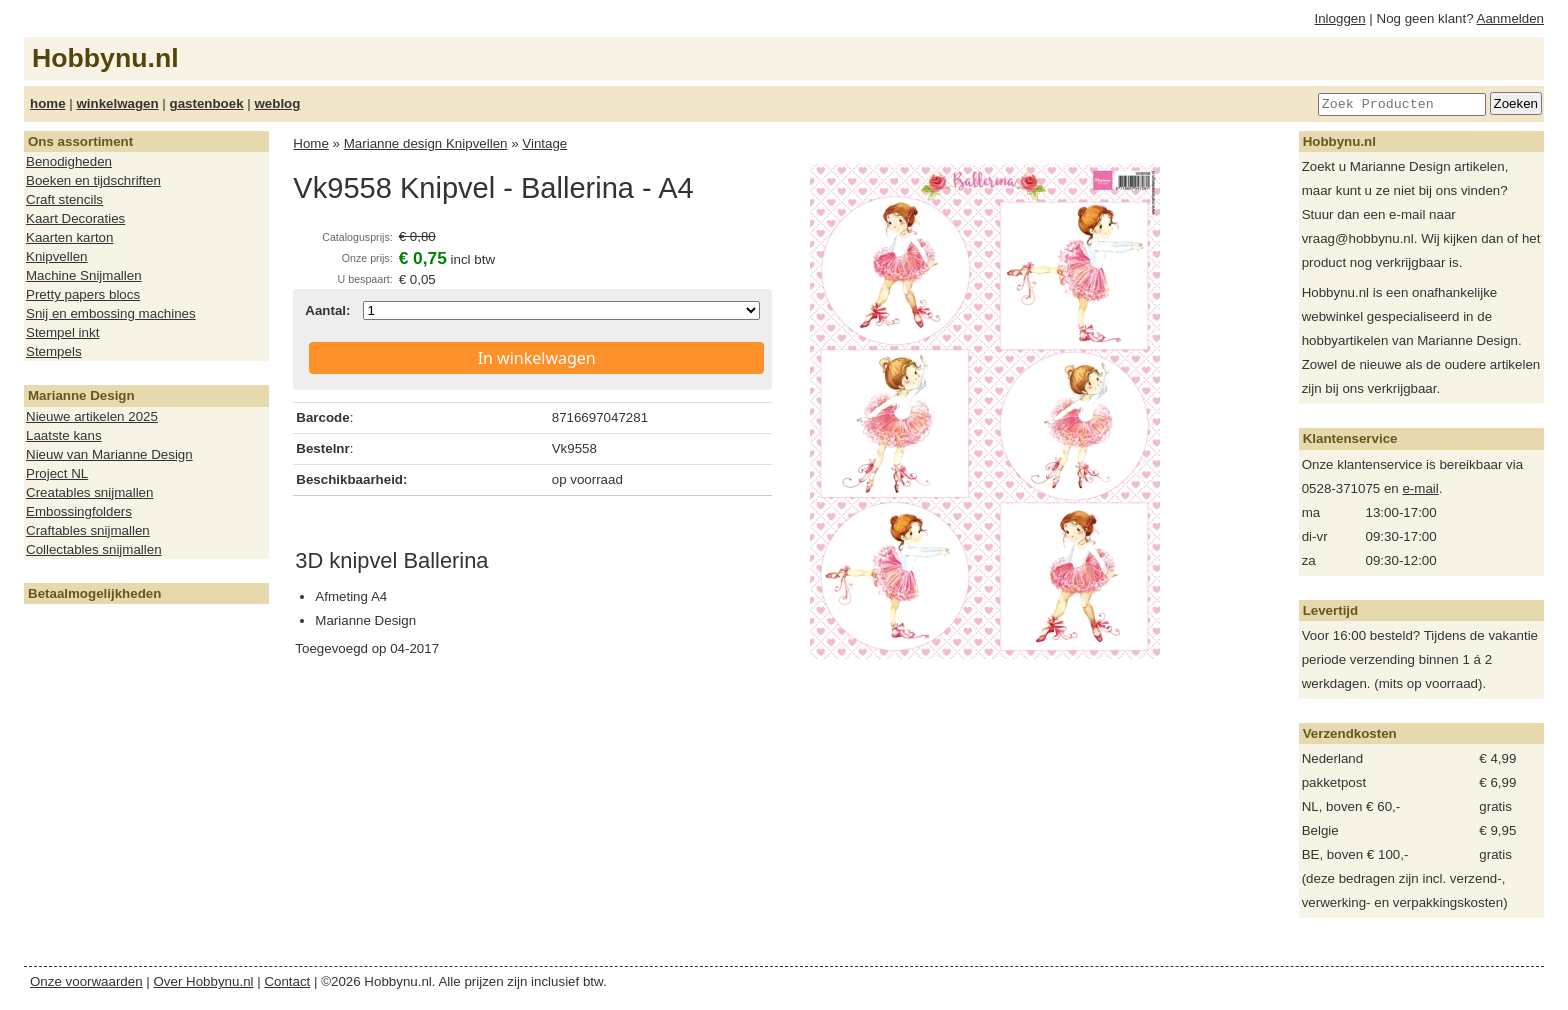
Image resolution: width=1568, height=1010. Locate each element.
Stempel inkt (62, 332)
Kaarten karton (69, 237)
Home (311, 143)
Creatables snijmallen (89, 492)
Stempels (54, 351)
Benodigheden (69, 161)
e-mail (1420, 488)
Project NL (57, 473)
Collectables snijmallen (94, 549)
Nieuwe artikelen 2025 (92, 416)
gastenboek (207, 103)
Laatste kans (64, 435)
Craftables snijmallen (88, 530)
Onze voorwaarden (86, 981)
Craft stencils (64, 199)
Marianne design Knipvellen (426, 143)
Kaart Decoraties (75, 218)
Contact (287, 981)
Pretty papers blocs (83, 294)
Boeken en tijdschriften (93, 180)
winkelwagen (117, 103)
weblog (277, 103)
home (48, 103)
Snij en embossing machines (111, 313)
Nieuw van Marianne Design (109, 454)
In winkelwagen (537, 358)
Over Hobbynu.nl (204, 981)
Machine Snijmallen (84, 275)
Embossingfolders (79, 511)
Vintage (544, 143)
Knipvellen (57, 256)
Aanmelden (1510, 18)
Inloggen (1340, 18)
